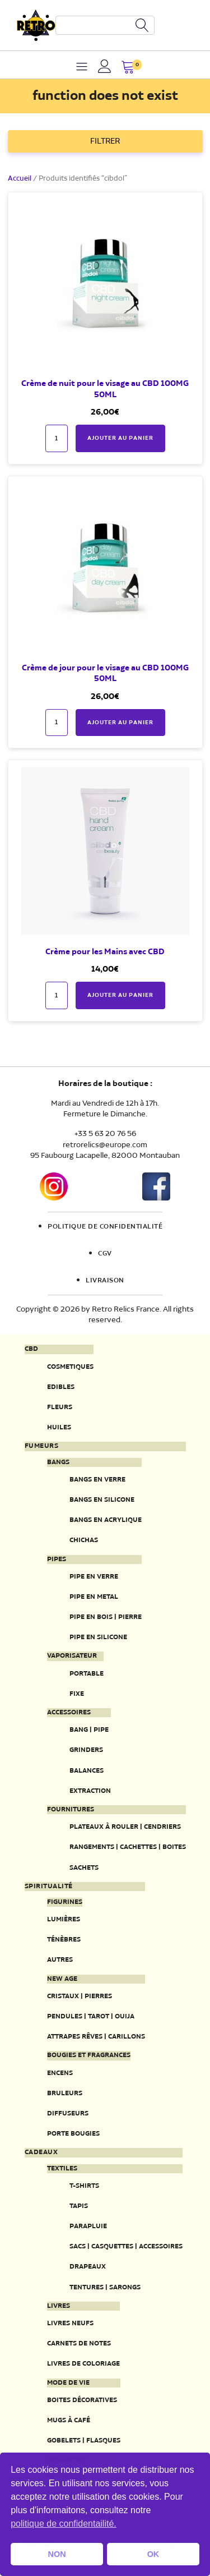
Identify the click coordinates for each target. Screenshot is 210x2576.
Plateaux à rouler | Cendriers (125, 1827)
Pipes (56, 1559)
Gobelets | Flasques (83, 2440)
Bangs (58, 1462)
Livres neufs (70, 2323)
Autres (60, 1960)
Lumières (63, 1919)
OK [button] (153, 2554)
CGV (105, 1253)
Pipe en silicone (98, 1637)
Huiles (59, 1427)
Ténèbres (64, 1939)
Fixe (76, 1694)
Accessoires (69, 1712)
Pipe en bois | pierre (105, 1617)
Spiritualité (49, 1886)
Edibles (60, 1387)
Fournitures (70, 1809)
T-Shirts (84, 2186)
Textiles (62, 2168)
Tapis (78, 2206)
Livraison (105, 1280)
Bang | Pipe (89, 1730)
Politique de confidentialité (105, 1226)
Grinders (86, 1750)
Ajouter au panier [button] (120, 438)
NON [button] (57, 2554)
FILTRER (105, 141)
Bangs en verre (97, 1479)
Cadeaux (41, 2152)
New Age (62, 1979)
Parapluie (88, 2226)
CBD (31, 1349)
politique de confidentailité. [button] (63, 2523)
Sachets (84, 1868)
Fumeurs (42, 1446)
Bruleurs (64, 2093)
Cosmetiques (70, 1367)
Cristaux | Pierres (79, 1996)
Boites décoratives (82, 2400)
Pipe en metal (93, 1597)
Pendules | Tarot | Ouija (90, 2016)
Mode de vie (68, 2383)
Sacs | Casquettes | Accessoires (126, 2246)
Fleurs (59, 1407)
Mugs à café (68, 2420)
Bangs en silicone (101, 1500)
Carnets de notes (79, 2343)
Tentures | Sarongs (105, 2287)
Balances (86, 1770)
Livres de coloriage (83, 2363)
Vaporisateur (72, 1656)
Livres (58, 2306)
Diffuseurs (67, 2113)
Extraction (90, 1791)
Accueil (19, 178)
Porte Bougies (73, 2133)
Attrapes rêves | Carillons (96, 2036)
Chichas (83, 1540)
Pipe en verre (93, 1576)
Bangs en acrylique (105, 1520)
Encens (60, 2073)
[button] (128, 68)
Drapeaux (87, 2266)
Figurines (64, 1902)
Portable (86, 1673)
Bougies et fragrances (88, 2055)
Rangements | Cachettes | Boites (127, 1847)
